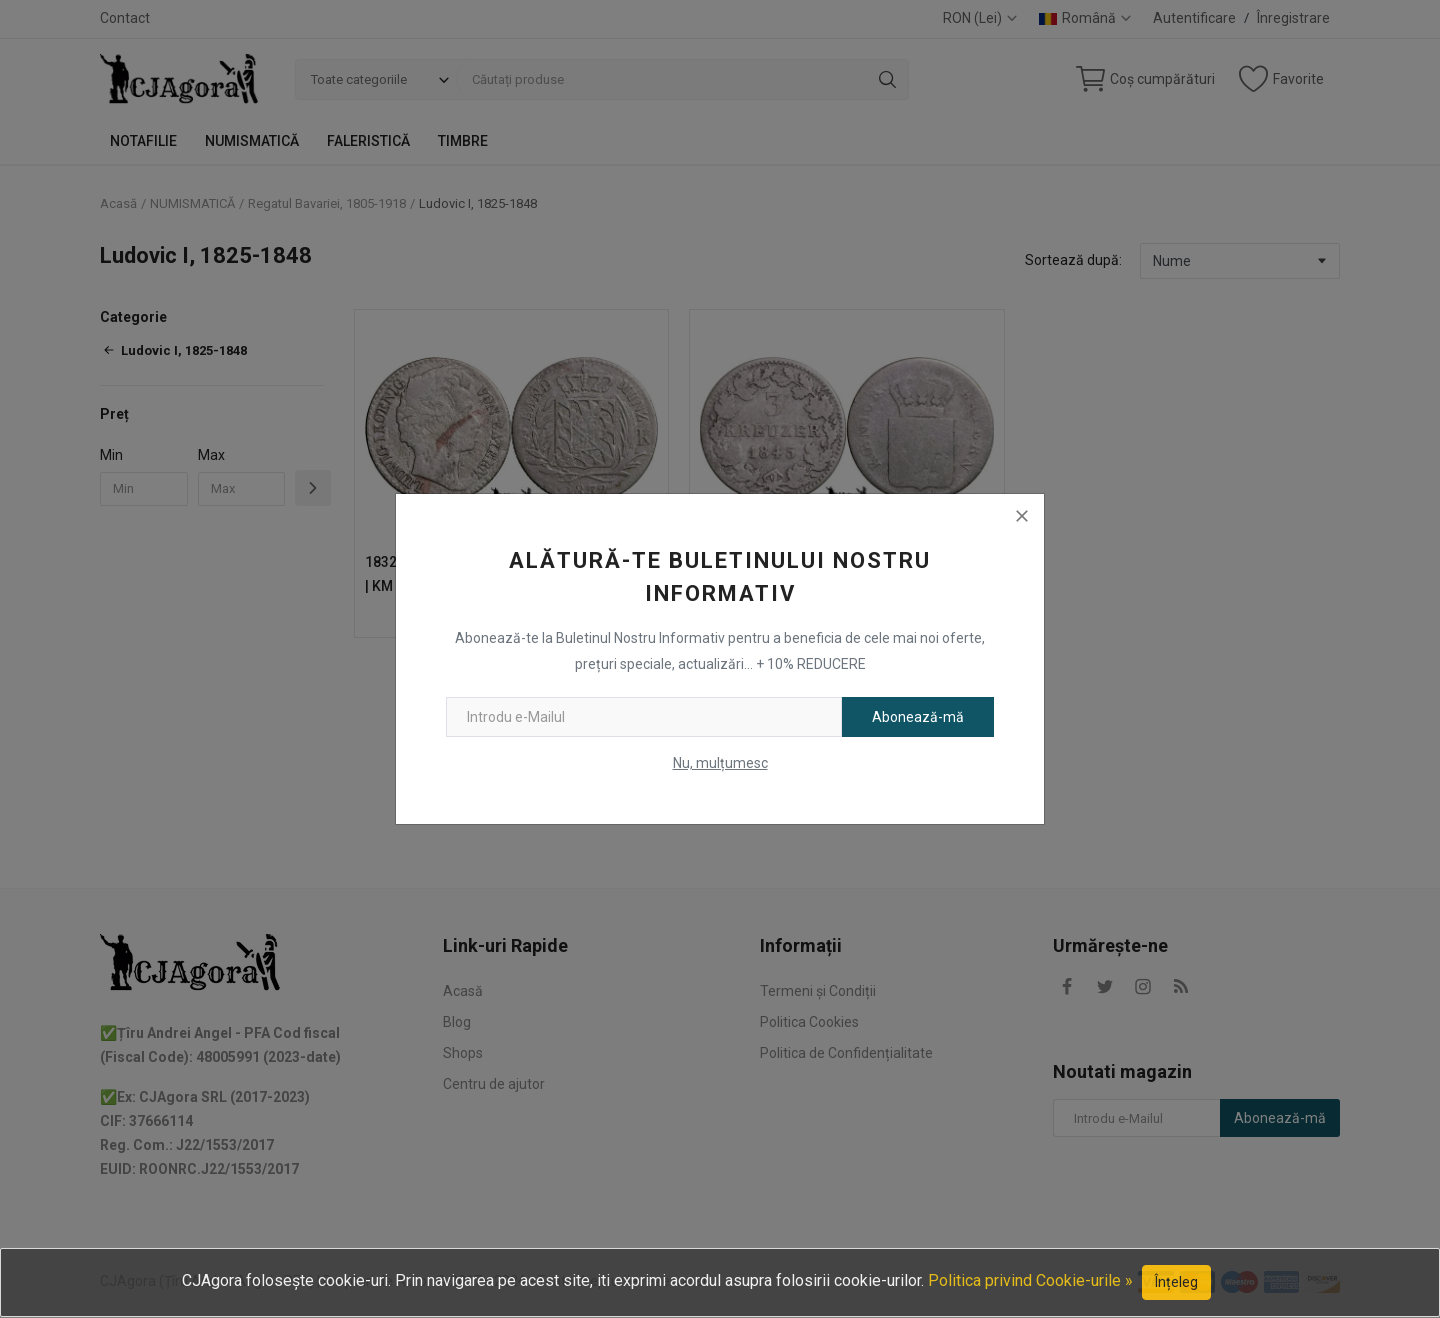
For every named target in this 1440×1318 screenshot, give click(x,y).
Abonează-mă (918, 717)
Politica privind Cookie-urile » (1030, 1280)
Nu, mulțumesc (720, 763)
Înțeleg (1176, 1282)
